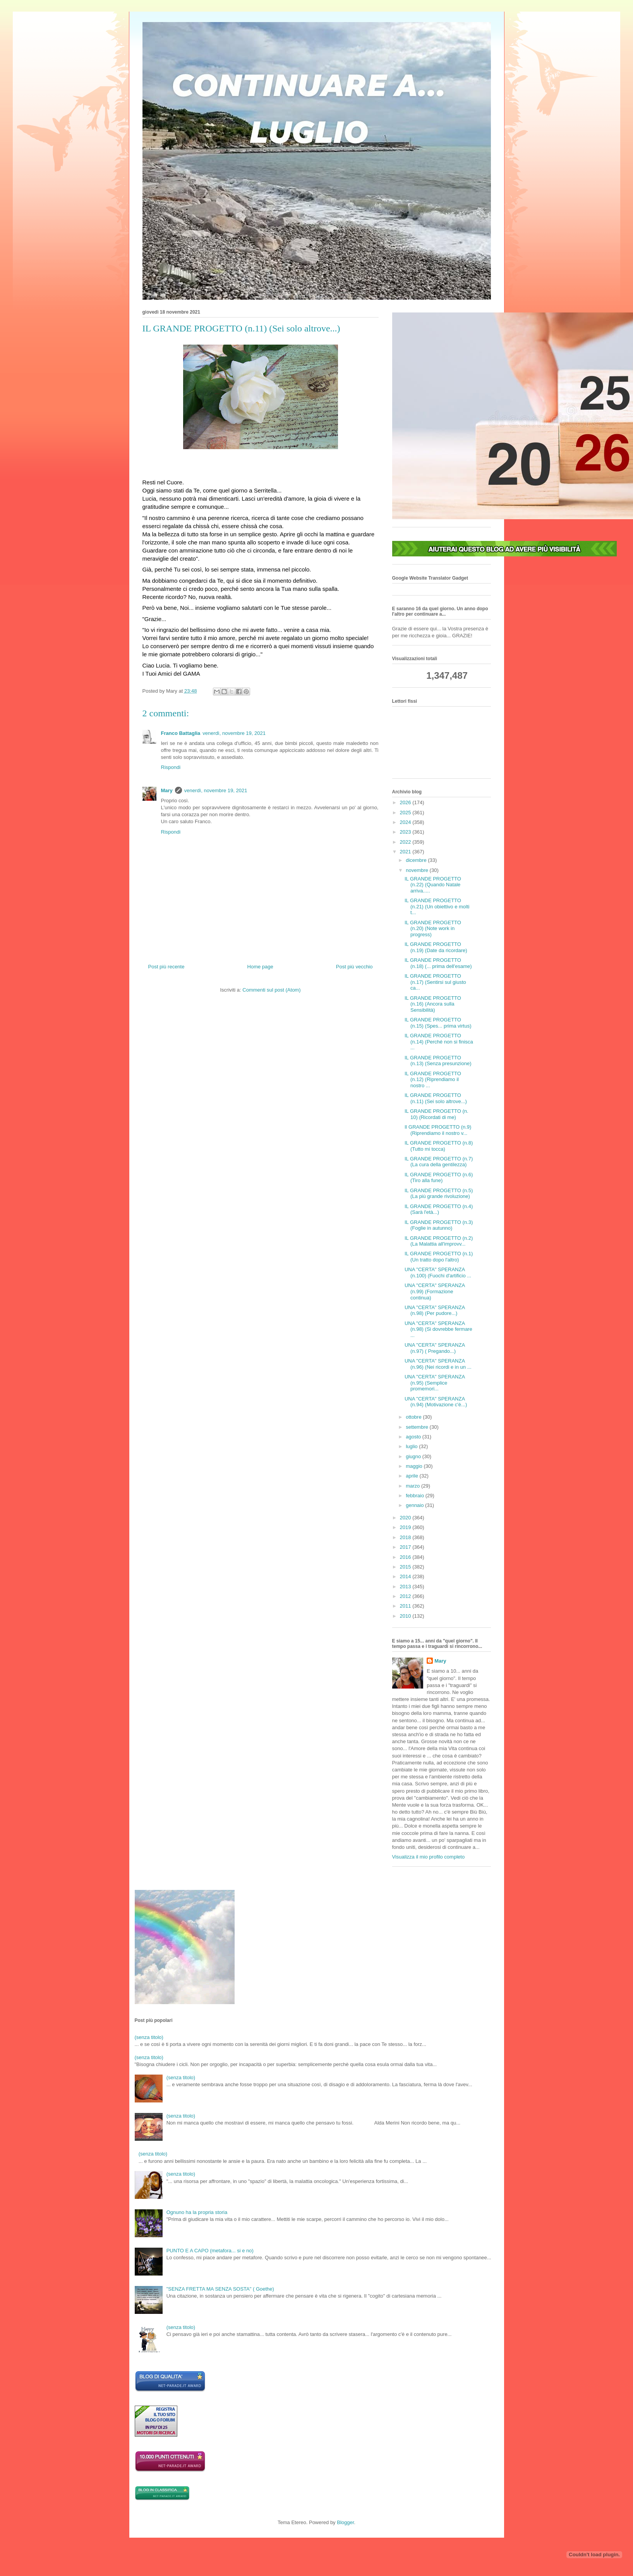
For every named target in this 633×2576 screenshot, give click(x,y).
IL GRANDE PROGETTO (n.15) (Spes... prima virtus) (438, 1023)
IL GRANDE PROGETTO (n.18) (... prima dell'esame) (438, 963)
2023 (406, 832)
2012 (406, 1596)
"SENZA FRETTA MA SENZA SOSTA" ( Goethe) (220, 2289)
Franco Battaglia (181, 733)
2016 (406, 1557)
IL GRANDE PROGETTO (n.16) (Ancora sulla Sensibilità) (433, 1004)
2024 (406, 822)
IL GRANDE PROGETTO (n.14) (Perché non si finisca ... (439, 1041)
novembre (417, 870)
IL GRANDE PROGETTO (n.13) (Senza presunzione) (438, 1061)
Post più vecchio (354, 967)
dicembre (417, 860)
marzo (413, 1486)
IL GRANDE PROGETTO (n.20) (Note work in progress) (433, 928)
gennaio (415, 1505)
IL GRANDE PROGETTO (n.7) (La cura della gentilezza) (439, 1162)
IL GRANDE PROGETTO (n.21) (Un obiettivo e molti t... (437, 906)
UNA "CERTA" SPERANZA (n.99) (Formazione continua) (435, 1291)
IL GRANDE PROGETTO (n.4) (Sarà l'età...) (439, 1209)
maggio (415, 1466)
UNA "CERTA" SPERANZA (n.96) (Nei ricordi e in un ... (438, 1364)
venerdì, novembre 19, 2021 (234, 733)
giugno (414, 1456)
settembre (417, 1427)
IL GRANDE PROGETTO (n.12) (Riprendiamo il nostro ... (433, 1079)
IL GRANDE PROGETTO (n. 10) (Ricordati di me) (436, 1114)
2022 (406, 842)
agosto (414, 1437)
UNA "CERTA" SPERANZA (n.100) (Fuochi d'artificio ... (438, 1273)
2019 (406, 1527)
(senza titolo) (149, 2037)
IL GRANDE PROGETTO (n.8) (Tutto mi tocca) (439, 1146)
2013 (406, 1586)
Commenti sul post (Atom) (271, 990)
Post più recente (166, 967)
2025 (406, 812)
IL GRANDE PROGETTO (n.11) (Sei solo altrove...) (436, 1098)
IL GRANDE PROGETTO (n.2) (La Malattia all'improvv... (439, 1241)
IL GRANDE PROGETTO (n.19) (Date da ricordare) (436, 947)
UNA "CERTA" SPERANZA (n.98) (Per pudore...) (435, 1310)
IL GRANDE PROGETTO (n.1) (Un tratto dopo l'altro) (439, 1257)
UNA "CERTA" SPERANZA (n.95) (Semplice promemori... (435, 1383)
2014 (406, 1576)
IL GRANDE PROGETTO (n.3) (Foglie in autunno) (439, 1225)
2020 (406, 1518)
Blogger (345, 2522)
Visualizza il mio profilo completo (428, 1857)
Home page (260, 967)
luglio (412, 1446)
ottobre (414, 1417)
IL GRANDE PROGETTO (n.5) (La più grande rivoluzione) (439, 1194)
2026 (406, 802)
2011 (406, 1606)
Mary (167, 790)
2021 (406, 852)
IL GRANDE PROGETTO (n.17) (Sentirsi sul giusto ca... (435, 982)
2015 (406, 1567)
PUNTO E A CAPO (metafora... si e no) (210, 2250)
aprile (412, 1476)
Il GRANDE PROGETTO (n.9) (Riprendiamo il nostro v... (438, 1130)
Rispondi (171, 767)
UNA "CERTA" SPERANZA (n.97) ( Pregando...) (435, 1348)
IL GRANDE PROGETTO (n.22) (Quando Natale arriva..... (433, 885)
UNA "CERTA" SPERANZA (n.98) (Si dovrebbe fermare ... (438, 1329)
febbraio (415, 1495)
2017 (406, 1547)
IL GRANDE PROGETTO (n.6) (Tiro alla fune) (439, 1178)
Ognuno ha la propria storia (197, 2212)
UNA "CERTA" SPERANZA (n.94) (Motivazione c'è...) (436, 1402)
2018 (406, 1537)
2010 (406, 1616)
